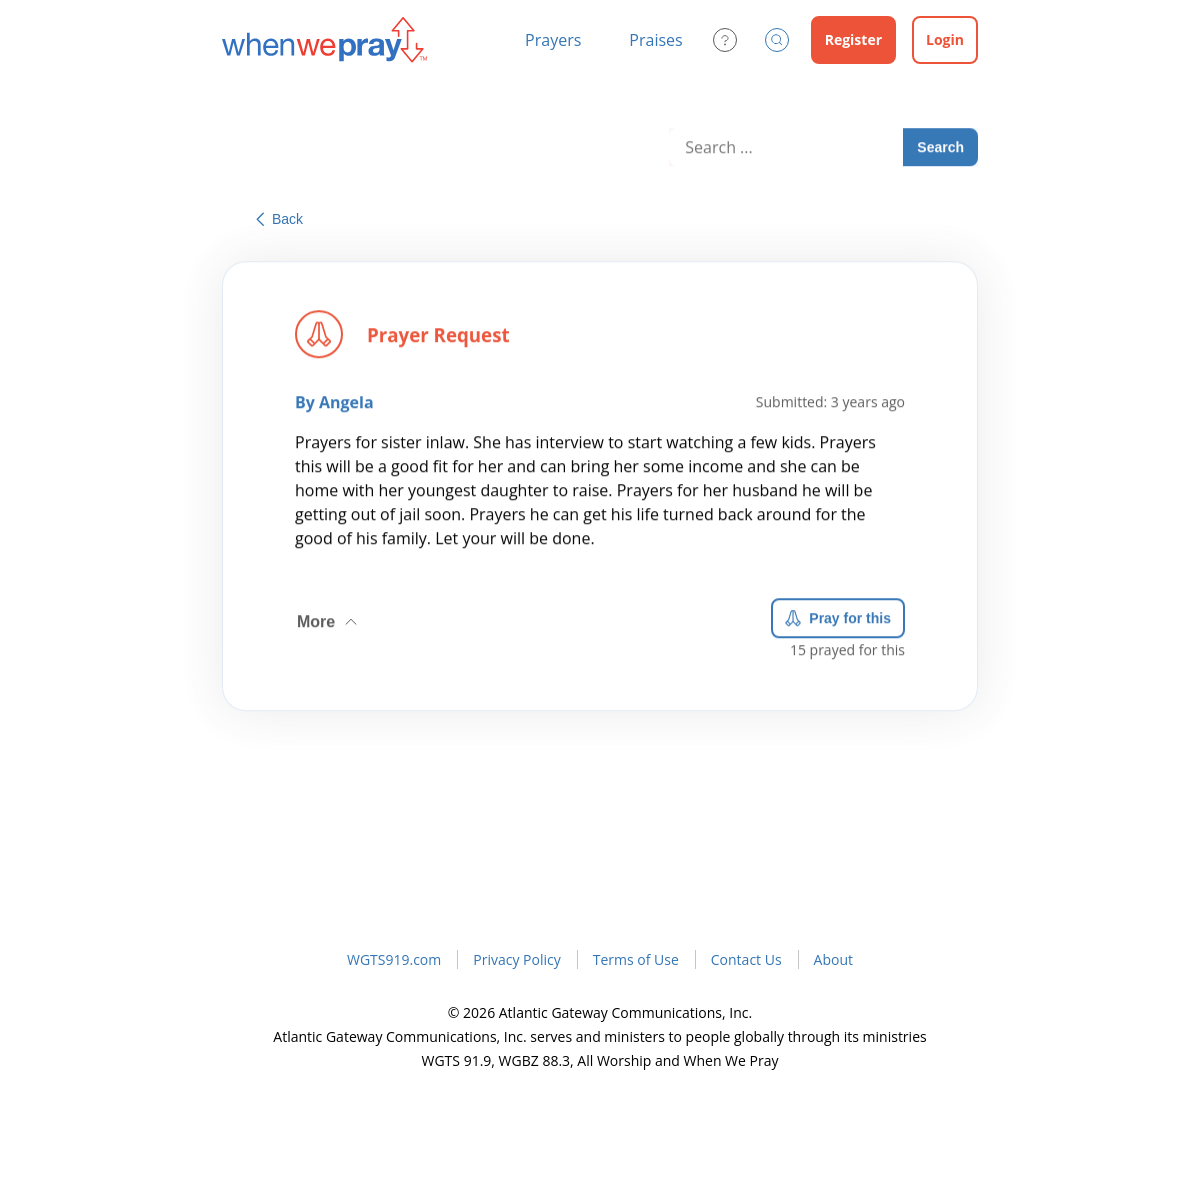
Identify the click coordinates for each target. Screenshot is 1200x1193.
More (329, 617)
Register (853, 39)
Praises (655, 40)
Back (279, 219)
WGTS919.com (394, 959)
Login (945, 39)
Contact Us (746, 959)
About (833, 959)
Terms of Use (636, 959)
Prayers (553, 40)
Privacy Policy (516, 959)
